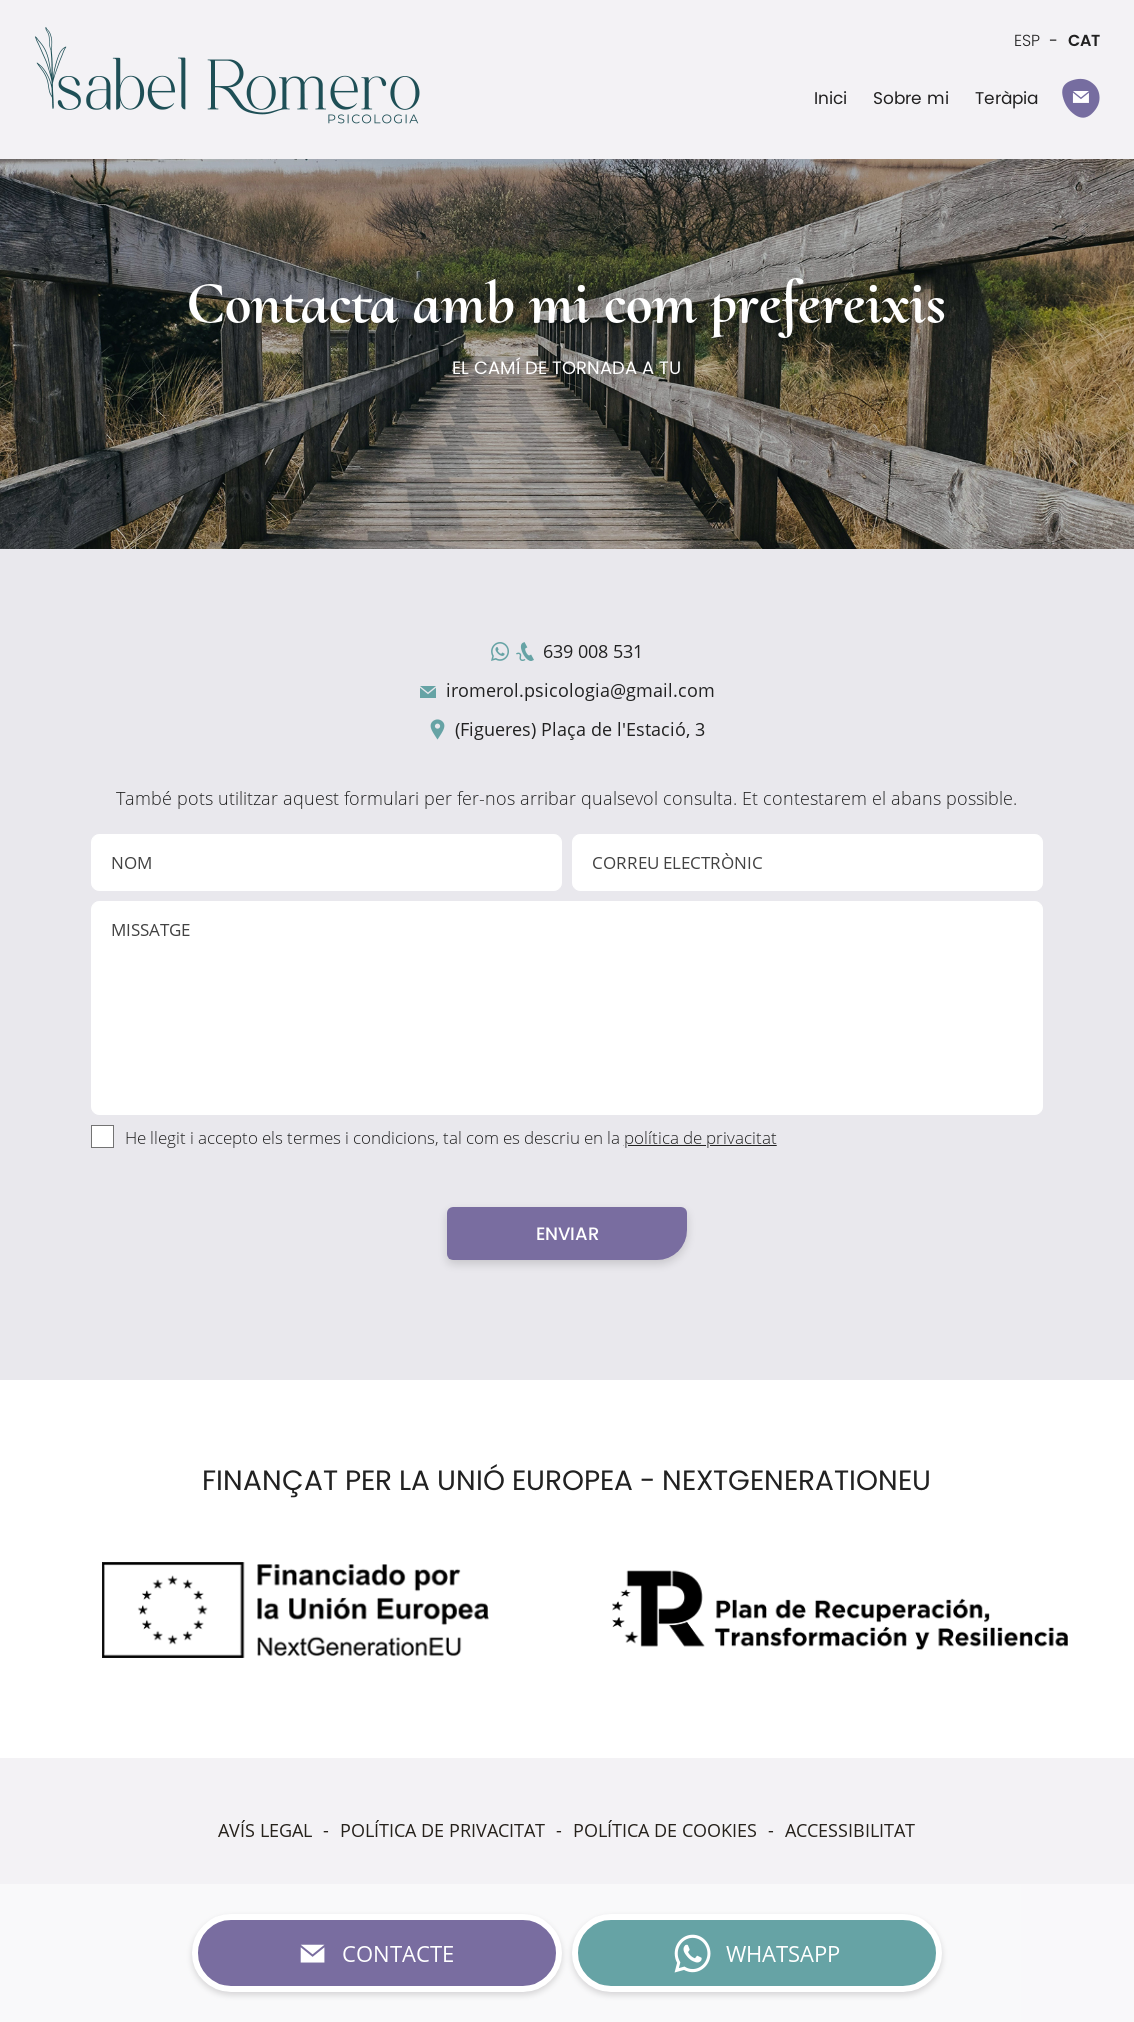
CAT (1084, 40)
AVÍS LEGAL (265, 1830)
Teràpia (1006, 98)
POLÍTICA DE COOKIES (665, 1830)
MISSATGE (567, 1008)
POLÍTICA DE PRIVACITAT (442, 1830)
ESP (1027, 40)
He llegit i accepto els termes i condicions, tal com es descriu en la (451, 1137)
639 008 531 (593, 651)
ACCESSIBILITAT (850, 1830)
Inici (830, 98)
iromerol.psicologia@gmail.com (580, 690)
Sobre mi (911, 98)
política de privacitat (700, 1137)
